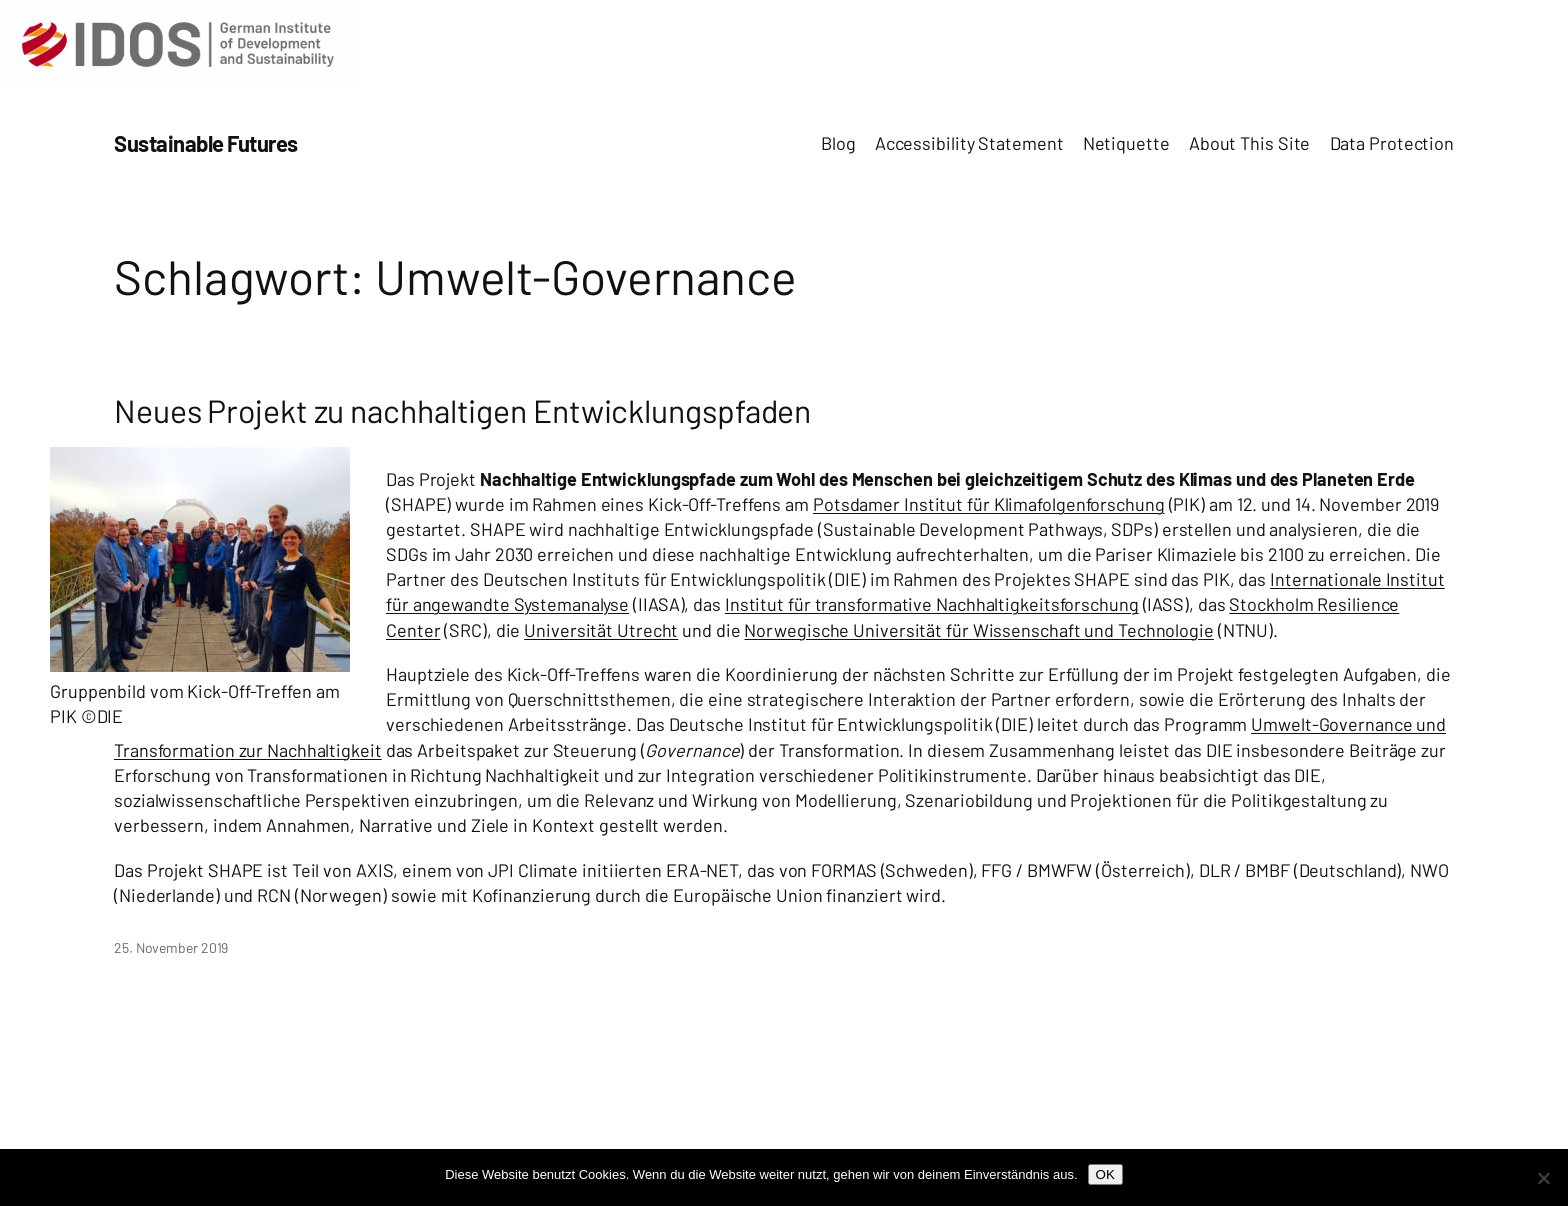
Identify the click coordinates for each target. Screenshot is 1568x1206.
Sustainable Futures (206, 143)
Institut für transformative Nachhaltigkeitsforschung (932, 604)
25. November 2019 (171, 947)
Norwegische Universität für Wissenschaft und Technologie (978, 630)
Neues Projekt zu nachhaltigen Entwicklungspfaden (462, 410)
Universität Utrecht (601, 630)
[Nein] (1543, 1178)
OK (1105, 1174)
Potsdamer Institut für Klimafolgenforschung (989, 504)
